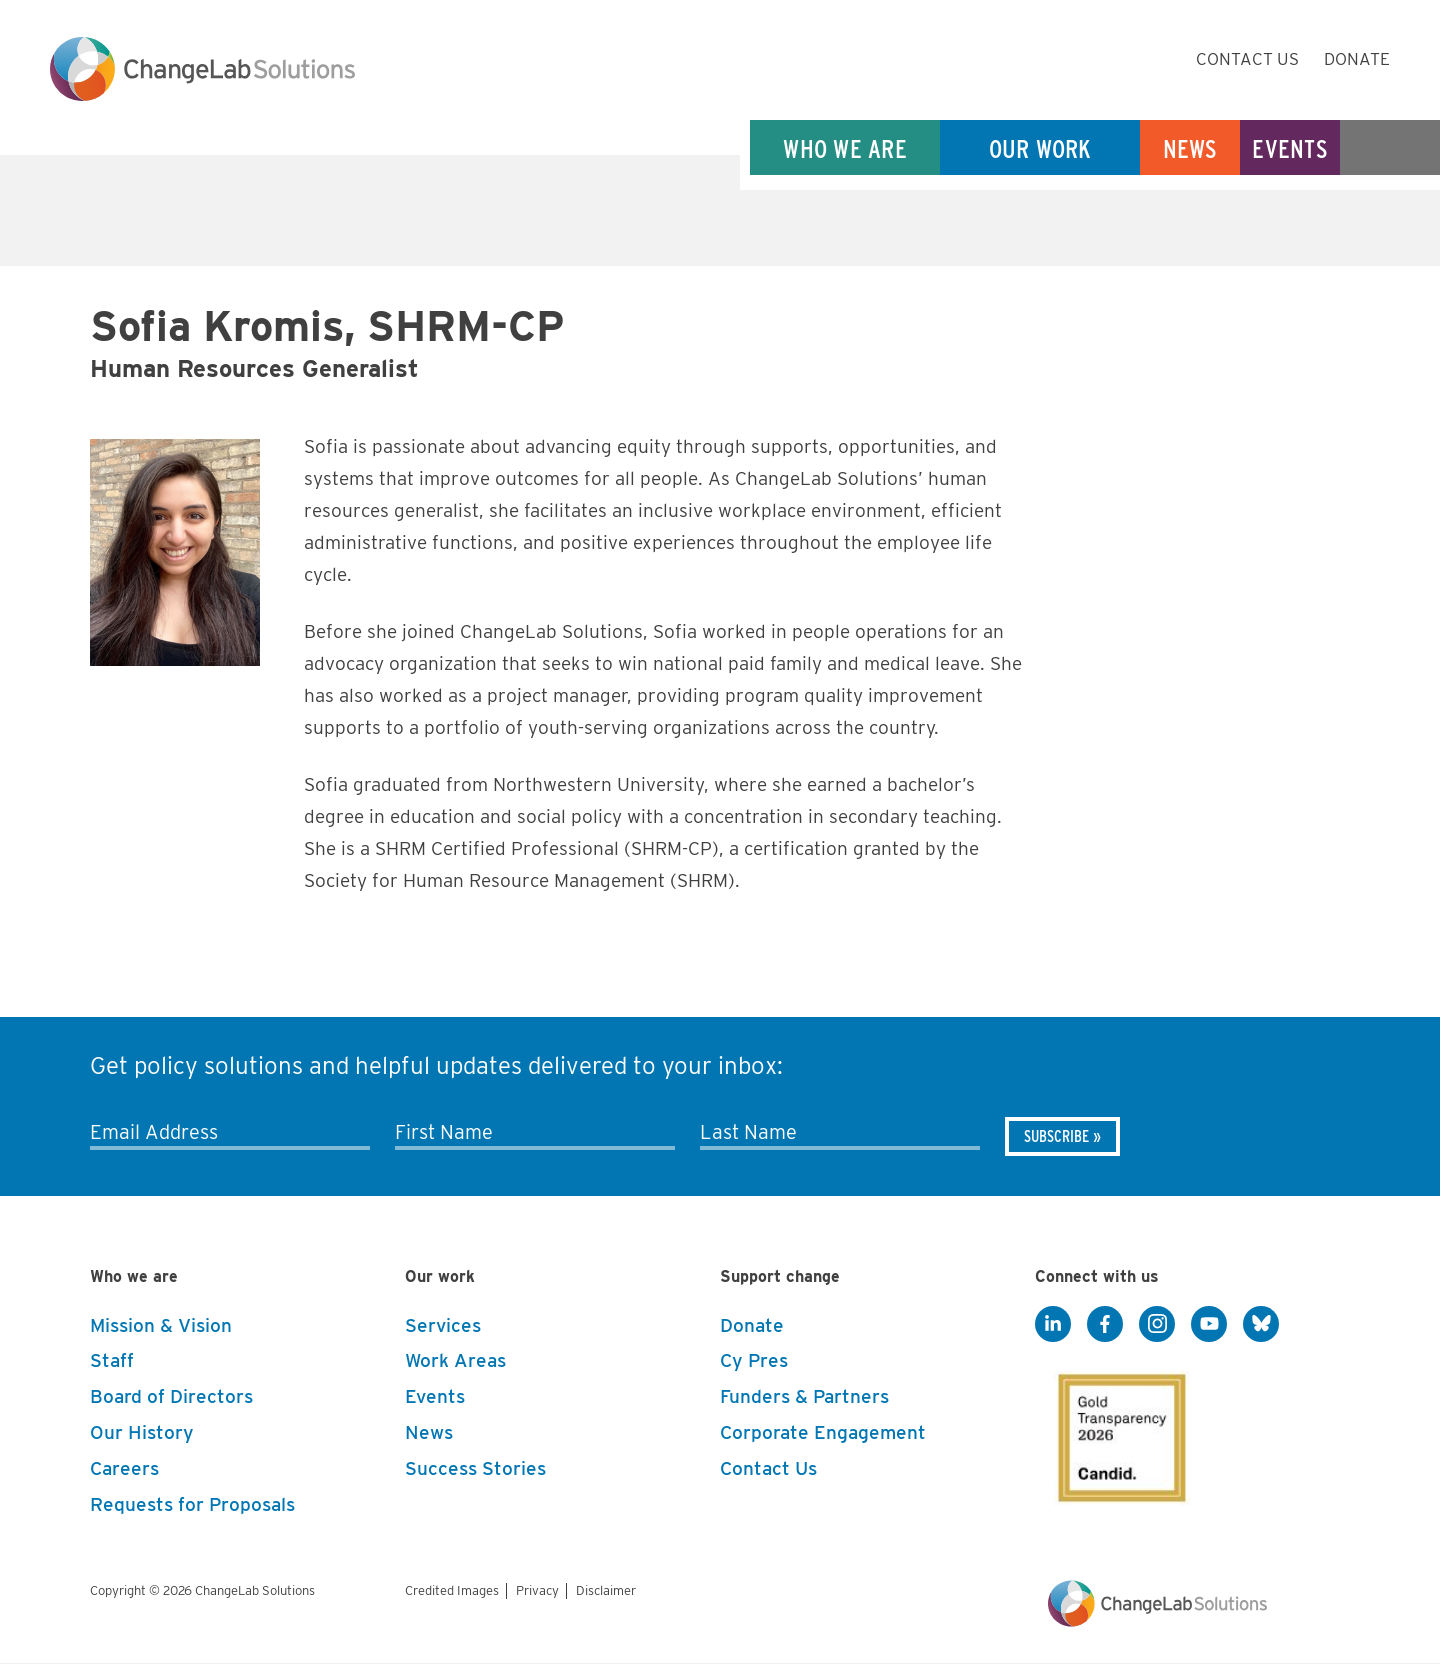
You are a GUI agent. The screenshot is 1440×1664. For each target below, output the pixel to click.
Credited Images (452, 1590)
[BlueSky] (1261, 1325)
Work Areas (455, 1360)
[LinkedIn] (1053, 1325)
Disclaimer (606, 1590)
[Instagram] (1157, 1325)
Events (1290, 148)
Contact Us (1247, 59)
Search (1390, 148)
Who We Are (845, 148)
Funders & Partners (804, 1396)
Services (443, 1325)
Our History (142, 1432)
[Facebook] (1105, 1325)
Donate (1357, 59)
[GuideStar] (1118, 1432)
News (1190, 148)
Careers (124, 1468)
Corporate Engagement (823, 1432)
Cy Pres (754, 1360)
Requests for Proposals (192, 1504)
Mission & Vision (161, 1325)
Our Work (1040, 148)
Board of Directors (171, 1396)
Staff (112, 1360)
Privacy (537, 1590)
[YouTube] (1209, 1325)
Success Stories (475, 1468)
